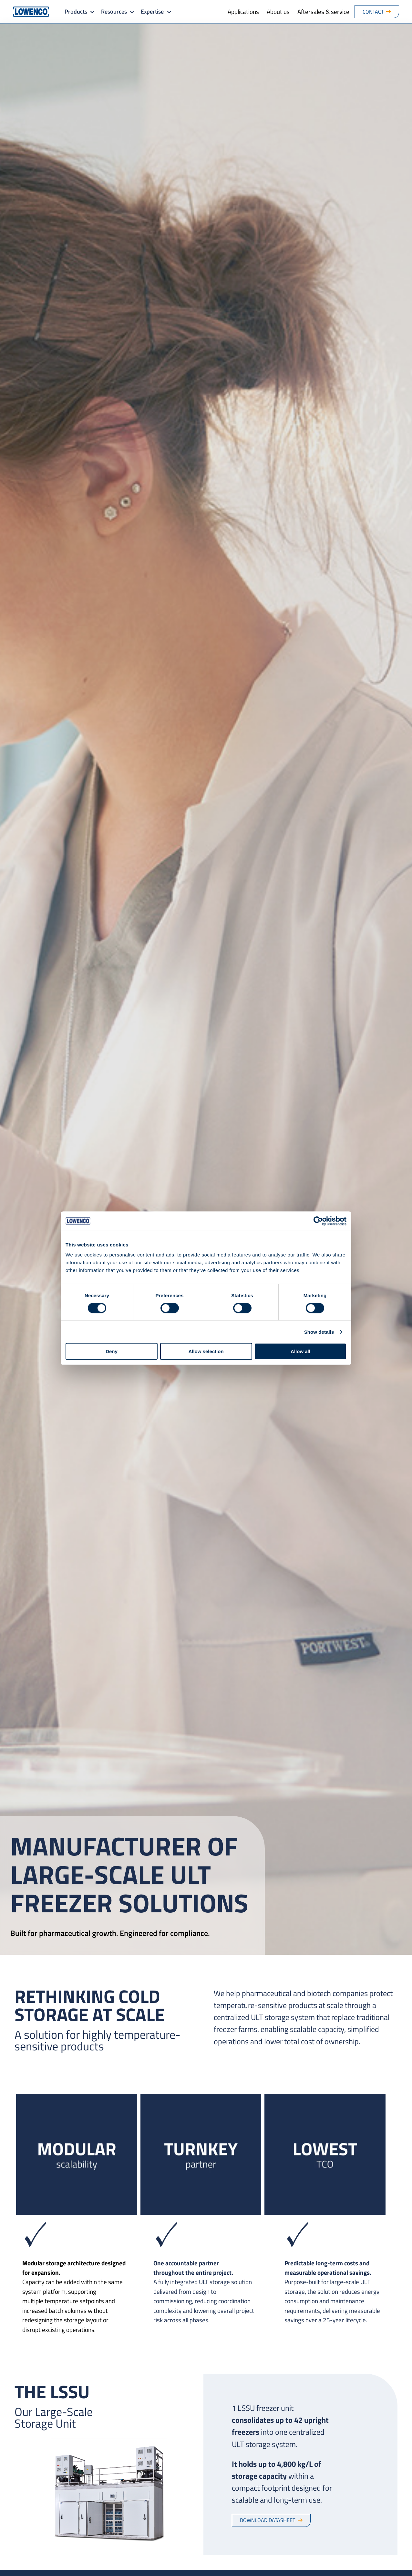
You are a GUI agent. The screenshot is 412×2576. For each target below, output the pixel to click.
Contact (373, 12)
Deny (112, 1351)
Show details (319, 1331)
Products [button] (76, 11)
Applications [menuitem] (243, 11)
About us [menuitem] (278, 11)
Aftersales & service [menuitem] (323, 11)
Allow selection (205, 1351)
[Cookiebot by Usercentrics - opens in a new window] (318, 1221)
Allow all (300, 1351)
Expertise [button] (152, 11)
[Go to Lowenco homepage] (31, 11)
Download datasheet (267, 2520)
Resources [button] (114, 11)
